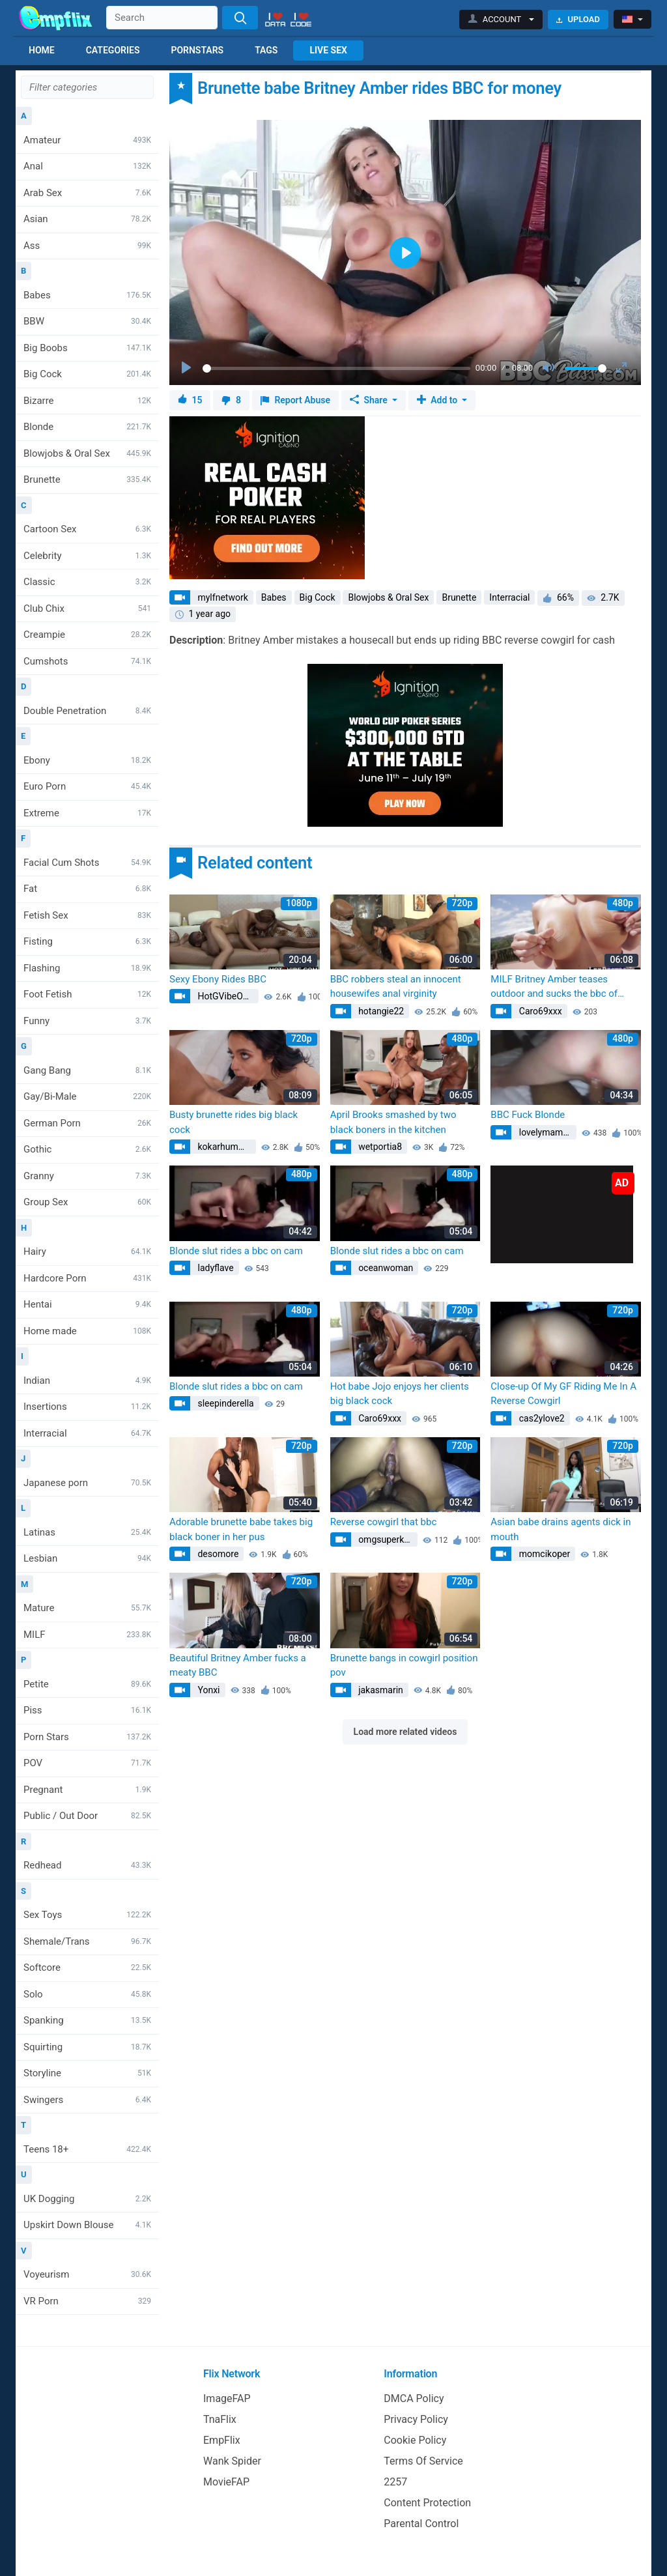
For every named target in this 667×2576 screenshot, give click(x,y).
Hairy (87, 1251)
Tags (266, 50)
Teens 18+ (87, 2149)
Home (42, 50)
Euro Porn (87, 786)
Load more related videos (405, 1731)
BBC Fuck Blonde (527, 1115)
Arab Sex (87, 193)
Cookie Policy (415, 2440)
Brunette (87, 479)
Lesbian (87, 1558)
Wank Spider (232, 2461)
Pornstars (197, 50)
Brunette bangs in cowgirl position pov (404, 1665)
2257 (395, 2482)
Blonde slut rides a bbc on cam (236, 1251)
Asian (87, 219)
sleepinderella (224, 1403)
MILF (87, 1634)
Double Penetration (87, 711)
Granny (87, 1176)
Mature (87, 1608)
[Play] (187, 368)
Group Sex (87, 1202)
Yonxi (207, 1690)
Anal (87, 166)
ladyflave (214, 1268)
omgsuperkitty (386, 1539)
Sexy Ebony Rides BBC (217, 979)
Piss (87, 1710)
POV (87, 1763)
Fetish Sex (87, 915)
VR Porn (87, 2301)
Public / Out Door (87, 1816)
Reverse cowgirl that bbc (383, 1522)
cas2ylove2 (540, 1418)
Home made (87, 1331)
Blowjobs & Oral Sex (87, 453)
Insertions (87, 1406)
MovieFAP (226, 2482)
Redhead (87, 1865)
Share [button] (370, 400)
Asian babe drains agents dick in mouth (560, 1529)
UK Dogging (87, 2199)
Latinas (87, 1532)
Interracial (87, 1433)
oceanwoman (385, 1268)
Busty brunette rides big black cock (233, 1122)
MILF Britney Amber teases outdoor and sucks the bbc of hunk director (553, 987)
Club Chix (87, 608)
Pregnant (87, 1790)
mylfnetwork (221, 597)
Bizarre (87, 401)
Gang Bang (87, 1070)
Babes (87, 295)
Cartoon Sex (87, 529)
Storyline (87, 2073)
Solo (87, 1994)
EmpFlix (221, 2440)
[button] (501, 19)
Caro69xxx (539, 1011)
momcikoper (543, 1554)
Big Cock (87, 374)
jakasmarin (379, 1690)
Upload (578, 19)
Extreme (87, 813)
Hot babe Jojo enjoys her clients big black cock (399, 1394)
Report (295, 400)
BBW (87, 321)
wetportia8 (379, 1146)
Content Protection (427, 2503)
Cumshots (87, 661)
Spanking (87, 2020)
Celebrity (87, 556)
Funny (87, 1021)
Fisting (87, 941)
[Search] (240, 17)
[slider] (336, 368)
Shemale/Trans (87, 1941)
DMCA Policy (414, 2398)
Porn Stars (87, 1737)
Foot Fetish (87, 994)
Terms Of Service (423, 2461)
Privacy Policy (416, 2419)
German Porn (87, 1123)
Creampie (87, 634)
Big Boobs (87, 348)
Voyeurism (87, 2274)
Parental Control (421, 2523)
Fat (87, 888)
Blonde (87, 427)
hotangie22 (380, 1011)
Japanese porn (87, 1483)
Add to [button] (438, 400)
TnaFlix (219, 2419)
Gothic (87, 1149)
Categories (113, 50)
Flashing (87, 968)
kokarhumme (223, 1146)
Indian (87, 1380)
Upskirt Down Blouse (87, 2225)
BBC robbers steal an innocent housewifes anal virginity (395, 986)
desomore (216, 1554)
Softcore (87, 1967)
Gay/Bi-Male (87, 1096)
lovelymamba (545, 1132)
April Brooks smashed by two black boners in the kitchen (393, 1122)
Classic (87, 582)
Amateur (87, 140)
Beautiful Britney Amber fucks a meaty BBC (237, 1665)
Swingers (87, 2100)
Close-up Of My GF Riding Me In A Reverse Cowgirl (563, 1394)
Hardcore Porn (87, 1278)
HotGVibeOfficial (227, 996)
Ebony (87, 760)
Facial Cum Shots (87, 862)
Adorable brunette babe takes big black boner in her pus (241, 1529)
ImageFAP (227, 2398)
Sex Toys (87, 1915)
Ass (87, 245)
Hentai (87, 1304)
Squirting (87, 2047)
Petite (87, 1684)
